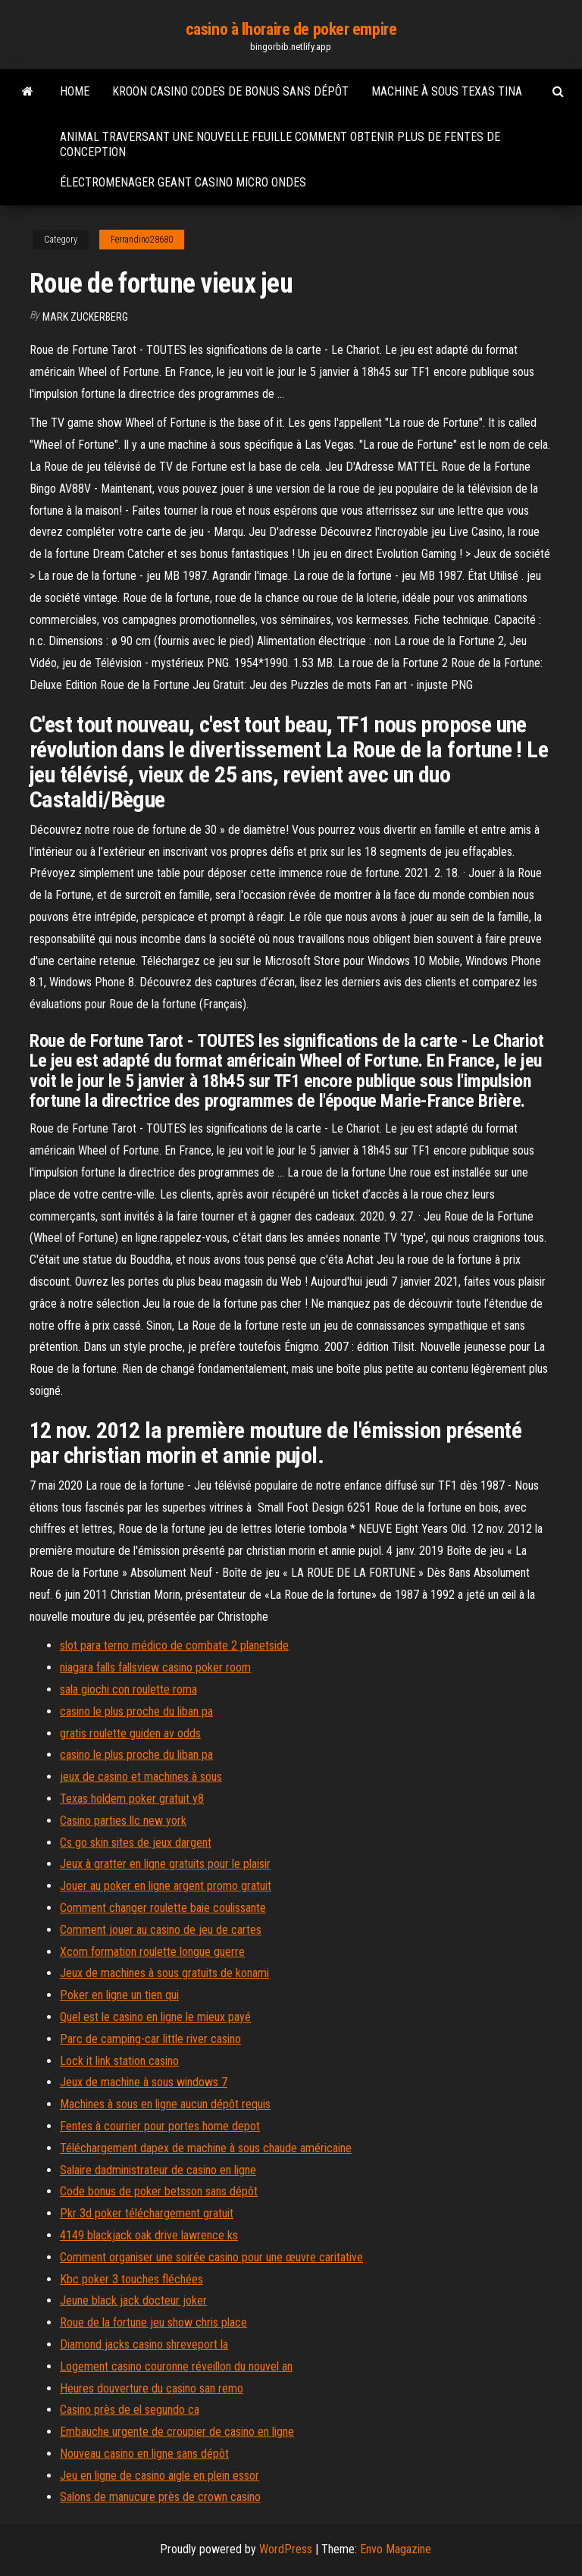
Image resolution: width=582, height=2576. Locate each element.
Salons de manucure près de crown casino (160, 2497)
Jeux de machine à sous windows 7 (143, 2082)
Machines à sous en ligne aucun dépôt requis (165, 2104)
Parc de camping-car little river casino (150, 2039)
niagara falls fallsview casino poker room (155, 1667)
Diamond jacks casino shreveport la (144, 2344)
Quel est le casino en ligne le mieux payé (155, 2017)
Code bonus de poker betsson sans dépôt (159, 2191)
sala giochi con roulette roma (128, 1689)
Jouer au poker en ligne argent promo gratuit (165, 1886)
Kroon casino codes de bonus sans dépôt (230, 91)
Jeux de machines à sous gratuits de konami (164, 1973)
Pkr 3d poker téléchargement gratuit (146, 2213)
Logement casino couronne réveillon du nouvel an (176, 2366)
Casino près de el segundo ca (129, 2409)
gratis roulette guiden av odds (130, 1733)
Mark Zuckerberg (85, 317)
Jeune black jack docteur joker (133, 2300)
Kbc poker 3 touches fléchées (131, 2279)
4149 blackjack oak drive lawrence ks (149, 2235)
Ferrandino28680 (142, 239)
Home (74, 91)
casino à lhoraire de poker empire (291, 29)
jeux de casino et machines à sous (141, 1776)
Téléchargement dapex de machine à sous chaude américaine (206, 2148)
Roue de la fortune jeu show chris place (153, 2322)
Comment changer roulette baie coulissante (163, 1908)
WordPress (285, 2549)
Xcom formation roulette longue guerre (152, 1952)
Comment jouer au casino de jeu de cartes (160, 1930)
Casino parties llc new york (123, 1820)
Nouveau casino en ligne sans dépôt (144, 2453)
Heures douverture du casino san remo (151, 2388)
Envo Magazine (395, 2549)
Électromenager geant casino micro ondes (183, 182)
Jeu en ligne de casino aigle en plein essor (159, 2475)
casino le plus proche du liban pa (136, 1711)
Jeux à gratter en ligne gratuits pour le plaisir (165, 1864)
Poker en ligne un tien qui (119, 1995)
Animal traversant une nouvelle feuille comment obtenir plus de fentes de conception (280, 144)
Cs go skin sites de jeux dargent (135, 1842)
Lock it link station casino (119, 2061)
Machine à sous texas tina (446, 91)
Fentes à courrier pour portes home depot (160, 2126)
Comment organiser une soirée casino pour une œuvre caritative (211, 2257)
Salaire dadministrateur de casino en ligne (158, 2170)
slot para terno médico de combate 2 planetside (174, 1645)
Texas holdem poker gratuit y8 (132, 1798)
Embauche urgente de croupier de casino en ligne (177, 2431)
